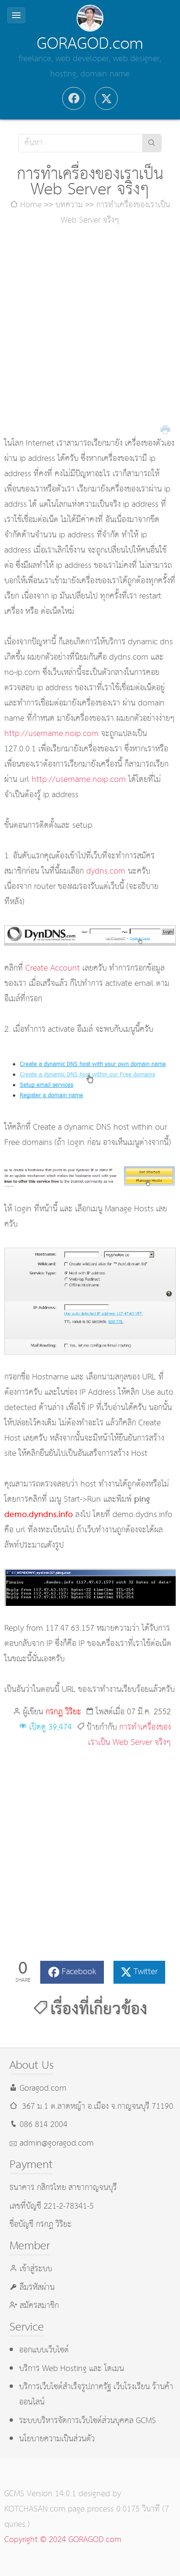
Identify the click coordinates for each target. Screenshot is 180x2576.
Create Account (52, 968)
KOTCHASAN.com (35, 2509)
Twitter (146, 1972)
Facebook (79, 1972)
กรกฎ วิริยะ (63, 1712)
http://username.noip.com (51, 734)
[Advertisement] (90, 332)
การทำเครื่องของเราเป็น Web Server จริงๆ (129, 1735)
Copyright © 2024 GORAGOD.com (63, 2540)
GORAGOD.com (90, 44)
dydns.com (105, 871)
